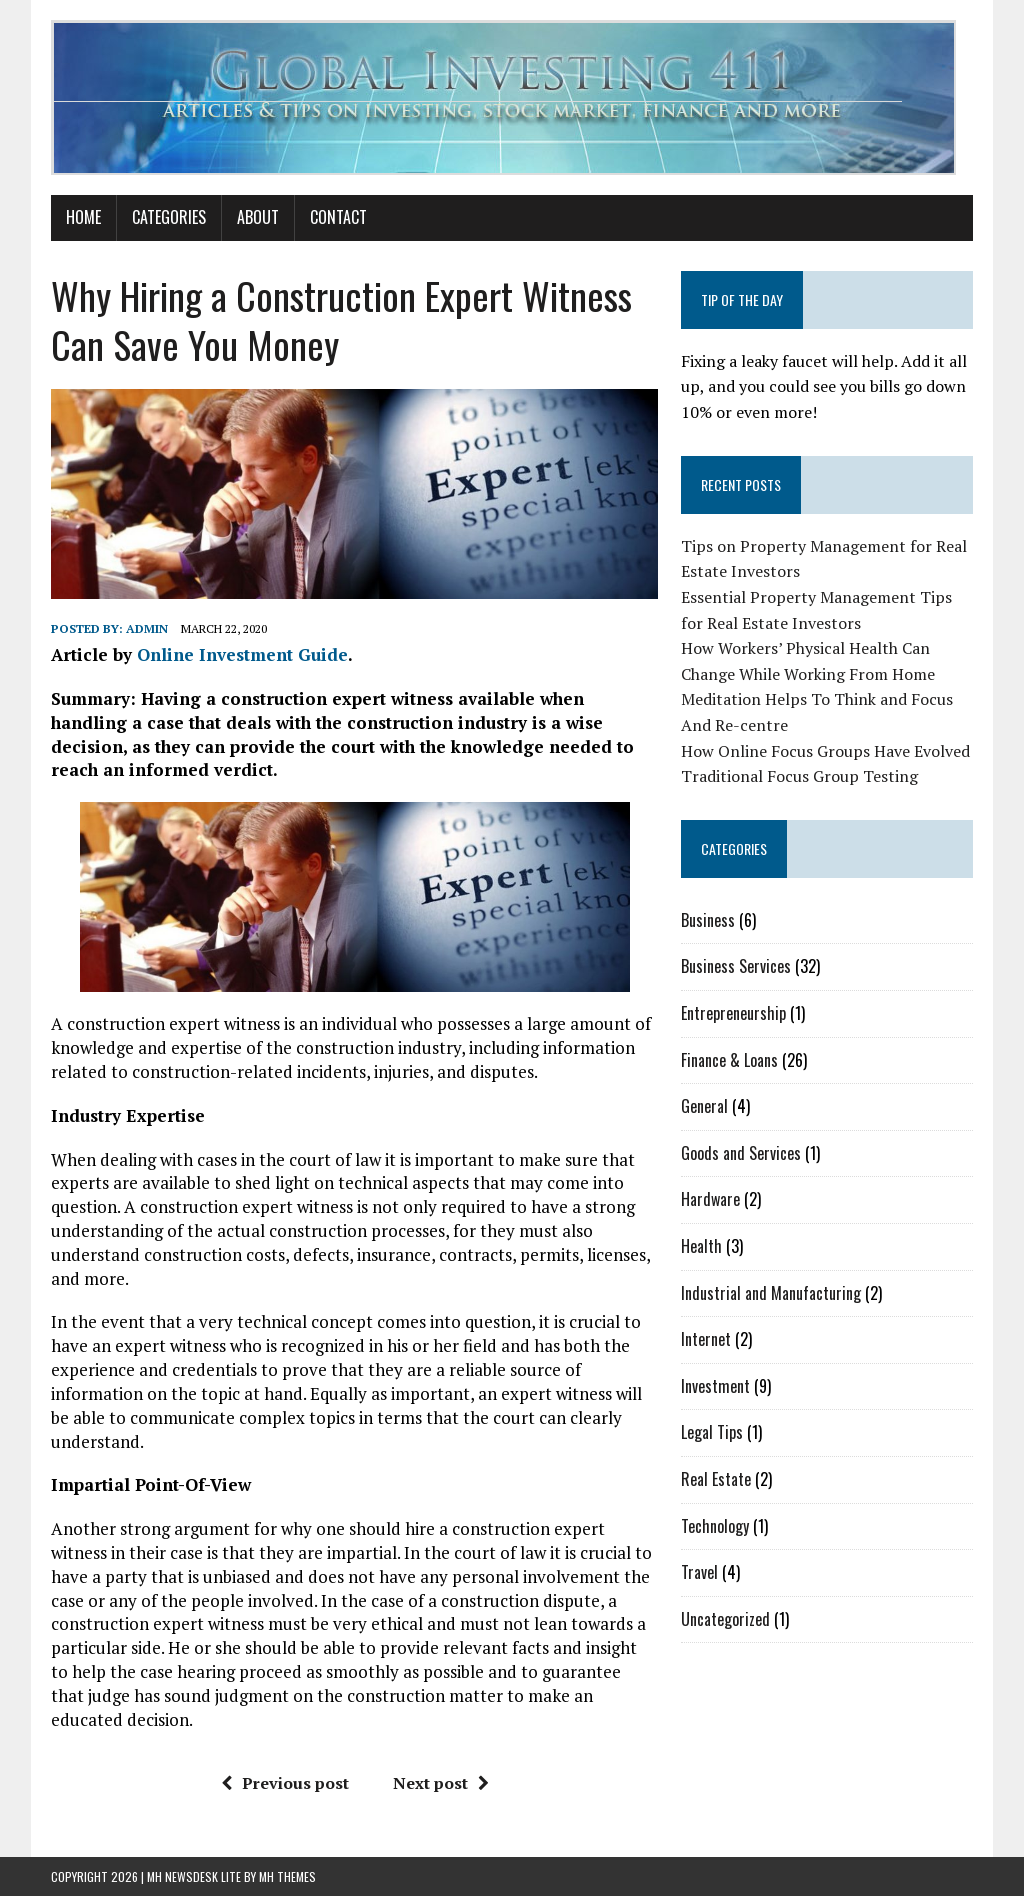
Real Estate (716, 1479)
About (258, 217)
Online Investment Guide (242, 654)
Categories (169, 217)
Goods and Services (741, 1153)
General (704, 1106)
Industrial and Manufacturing (771, 1293)
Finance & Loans (729, 1060)
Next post (441, 1783)
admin (147, 628)
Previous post (285, 1783)
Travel (699, 1572)
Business (708, 920)
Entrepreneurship (733, 1013)
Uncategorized (725, 1619)
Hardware (710, 1199)
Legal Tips (712, 1432)
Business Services (736, 966)
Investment (715, 1386)
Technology (715, 1526)
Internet (706, 1339)
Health (701, 1246)
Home (83, 217)
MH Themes (287, 1876)
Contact (338, 217)
